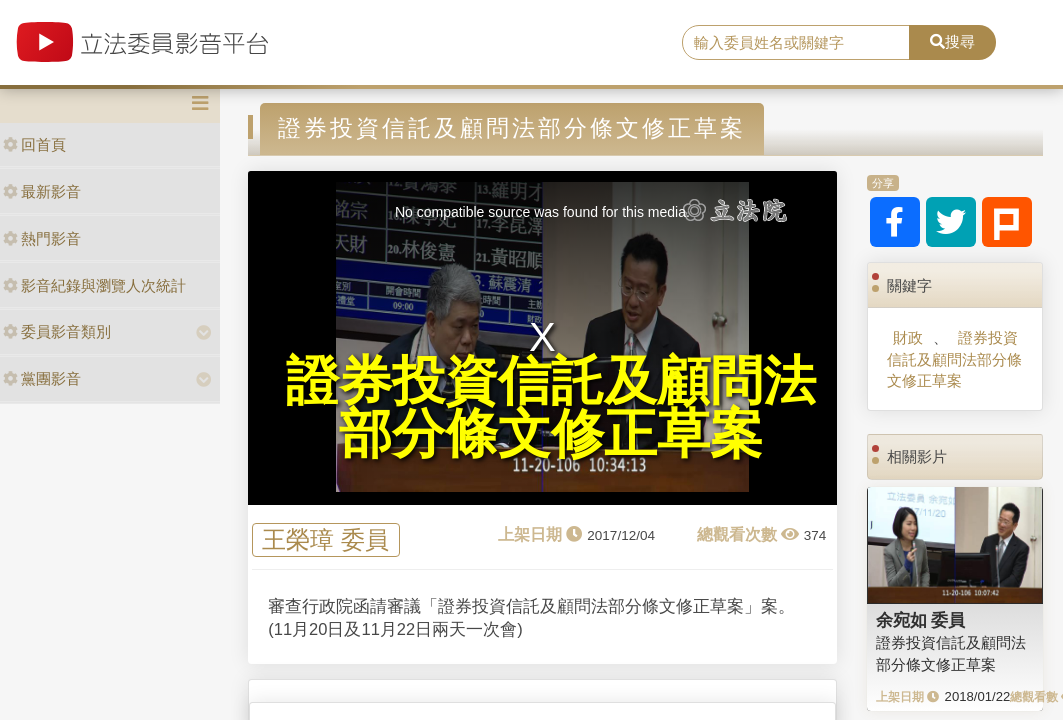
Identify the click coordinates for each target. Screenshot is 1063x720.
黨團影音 (42, 378)
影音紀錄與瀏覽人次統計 (94, 285)
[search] (796, 43)
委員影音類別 (57, 331)
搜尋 (952, 41)
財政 (908, 337)
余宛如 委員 (921, 620)
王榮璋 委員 (325, 539)
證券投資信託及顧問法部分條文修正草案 (954, 359)
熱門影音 (42, 238)
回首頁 (34, 144)
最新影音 (42, 191)
